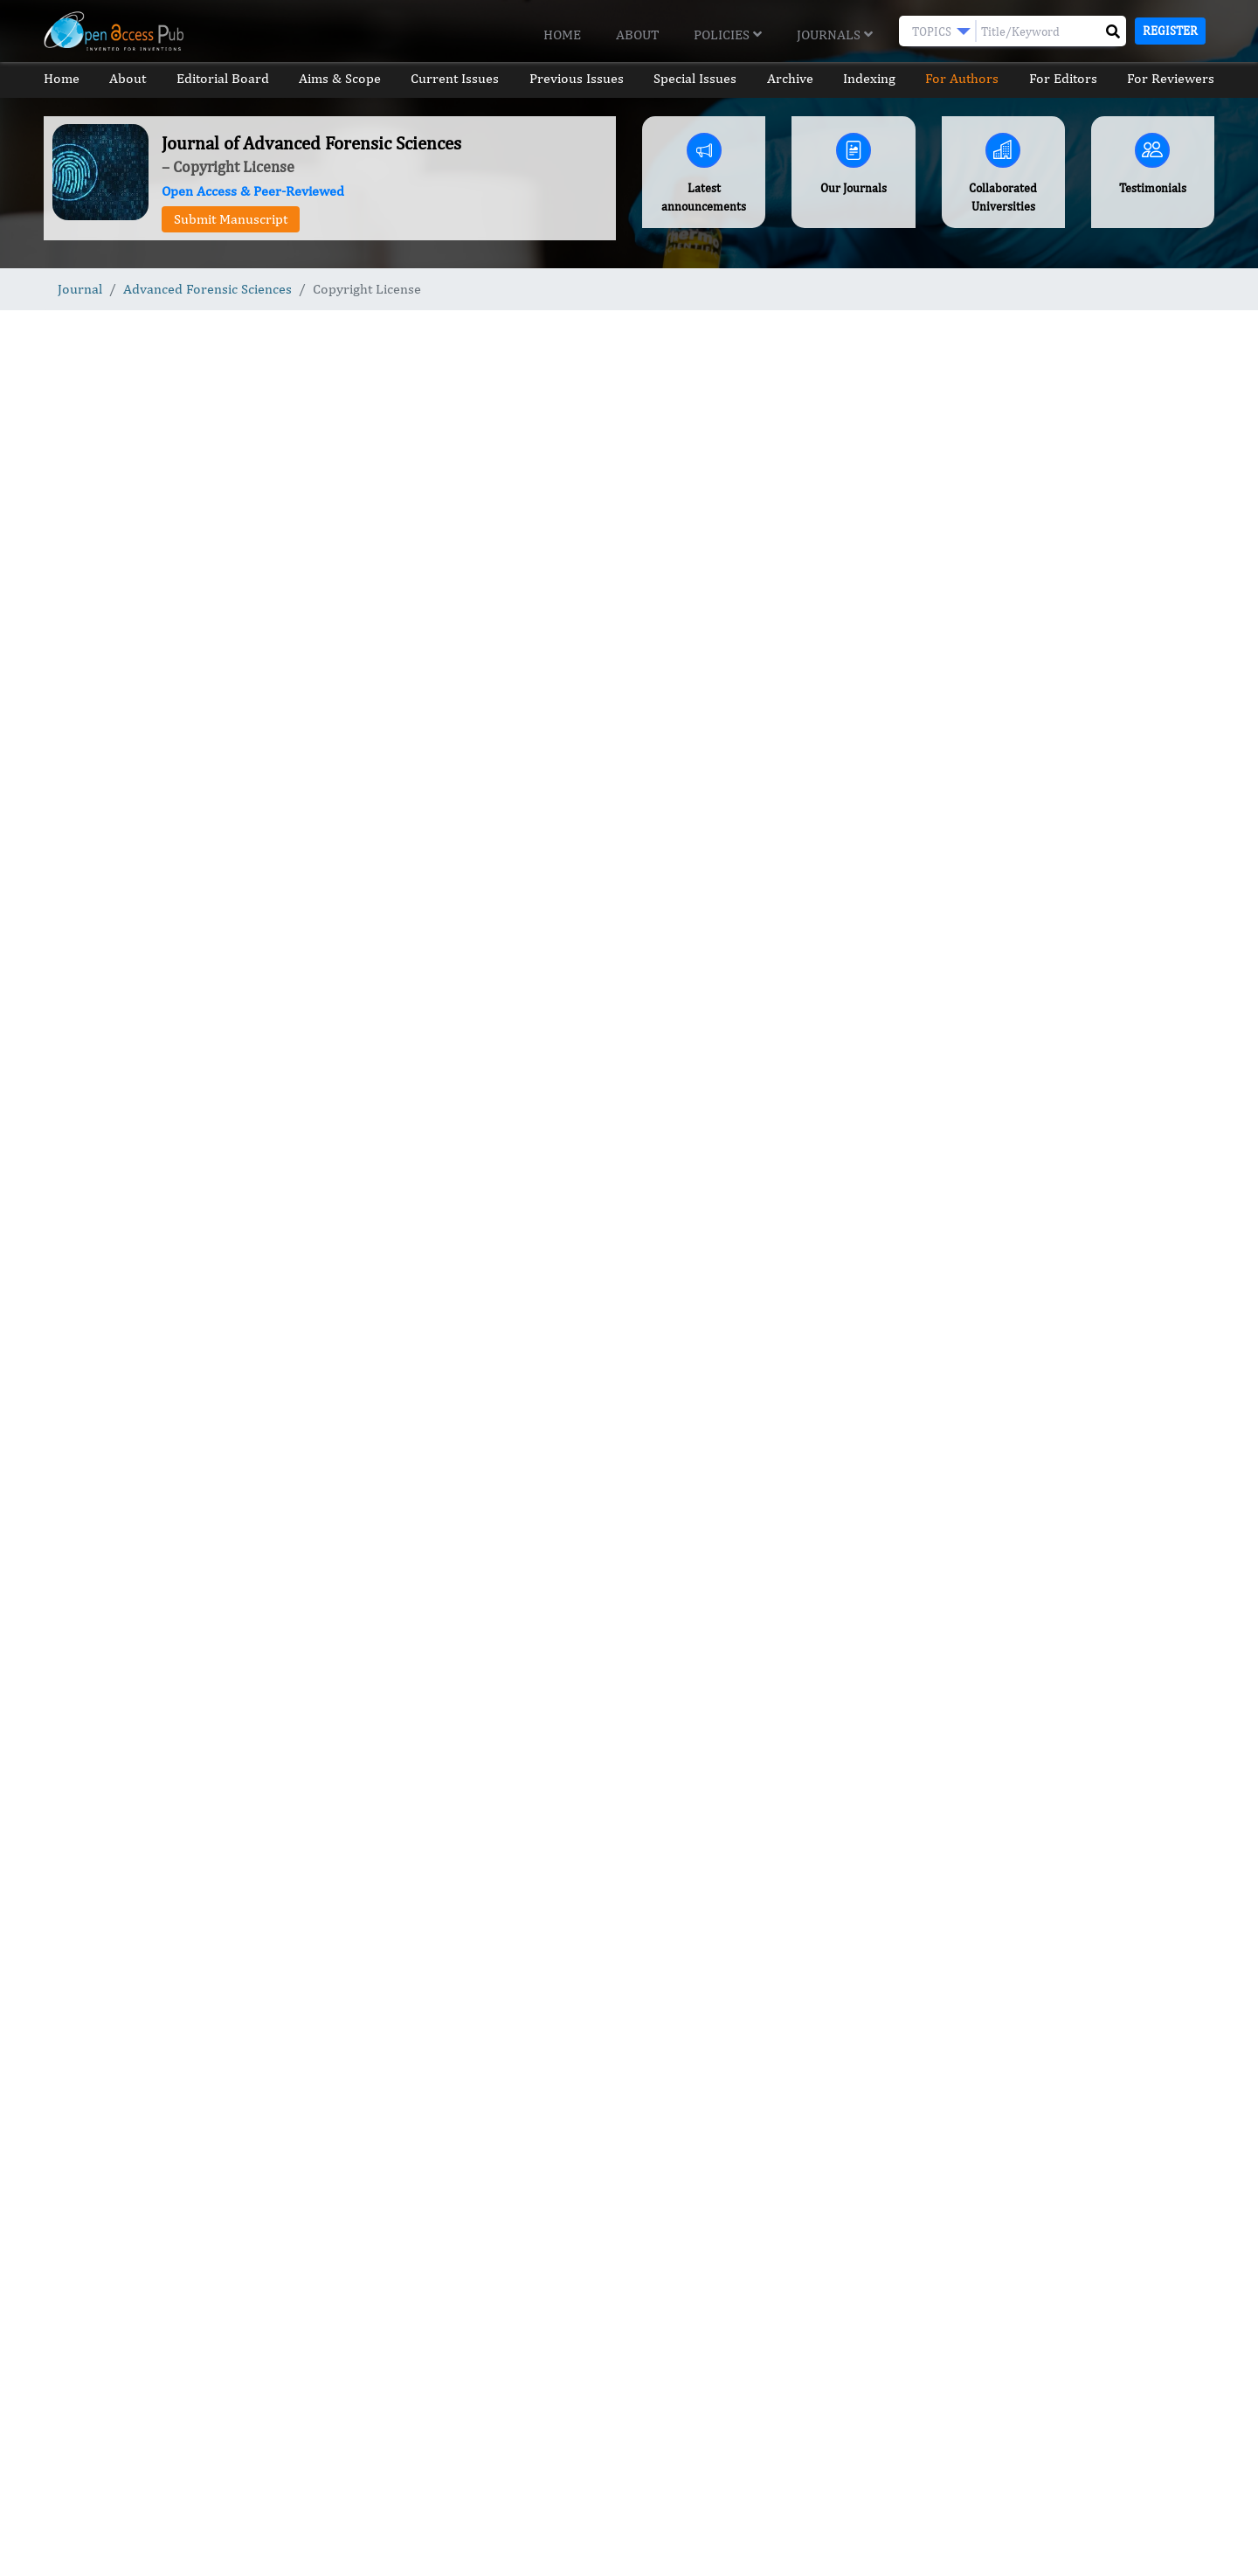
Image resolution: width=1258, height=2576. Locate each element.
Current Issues (455, 78)
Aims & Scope (340, 78)
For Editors (1063, 78)
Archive (790, 78)
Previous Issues (576, 78)
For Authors (962, 78)
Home (562, 34)
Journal (80, 288)
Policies (728, 34)
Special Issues (694, 78)
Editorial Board (222, 78)
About (637, 34)
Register (1170, 31)
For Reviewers (1170, 78)
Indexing (869, 78)
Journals (835, 34)
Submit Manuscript (230, 219)
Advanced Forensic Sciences (207, 288)
